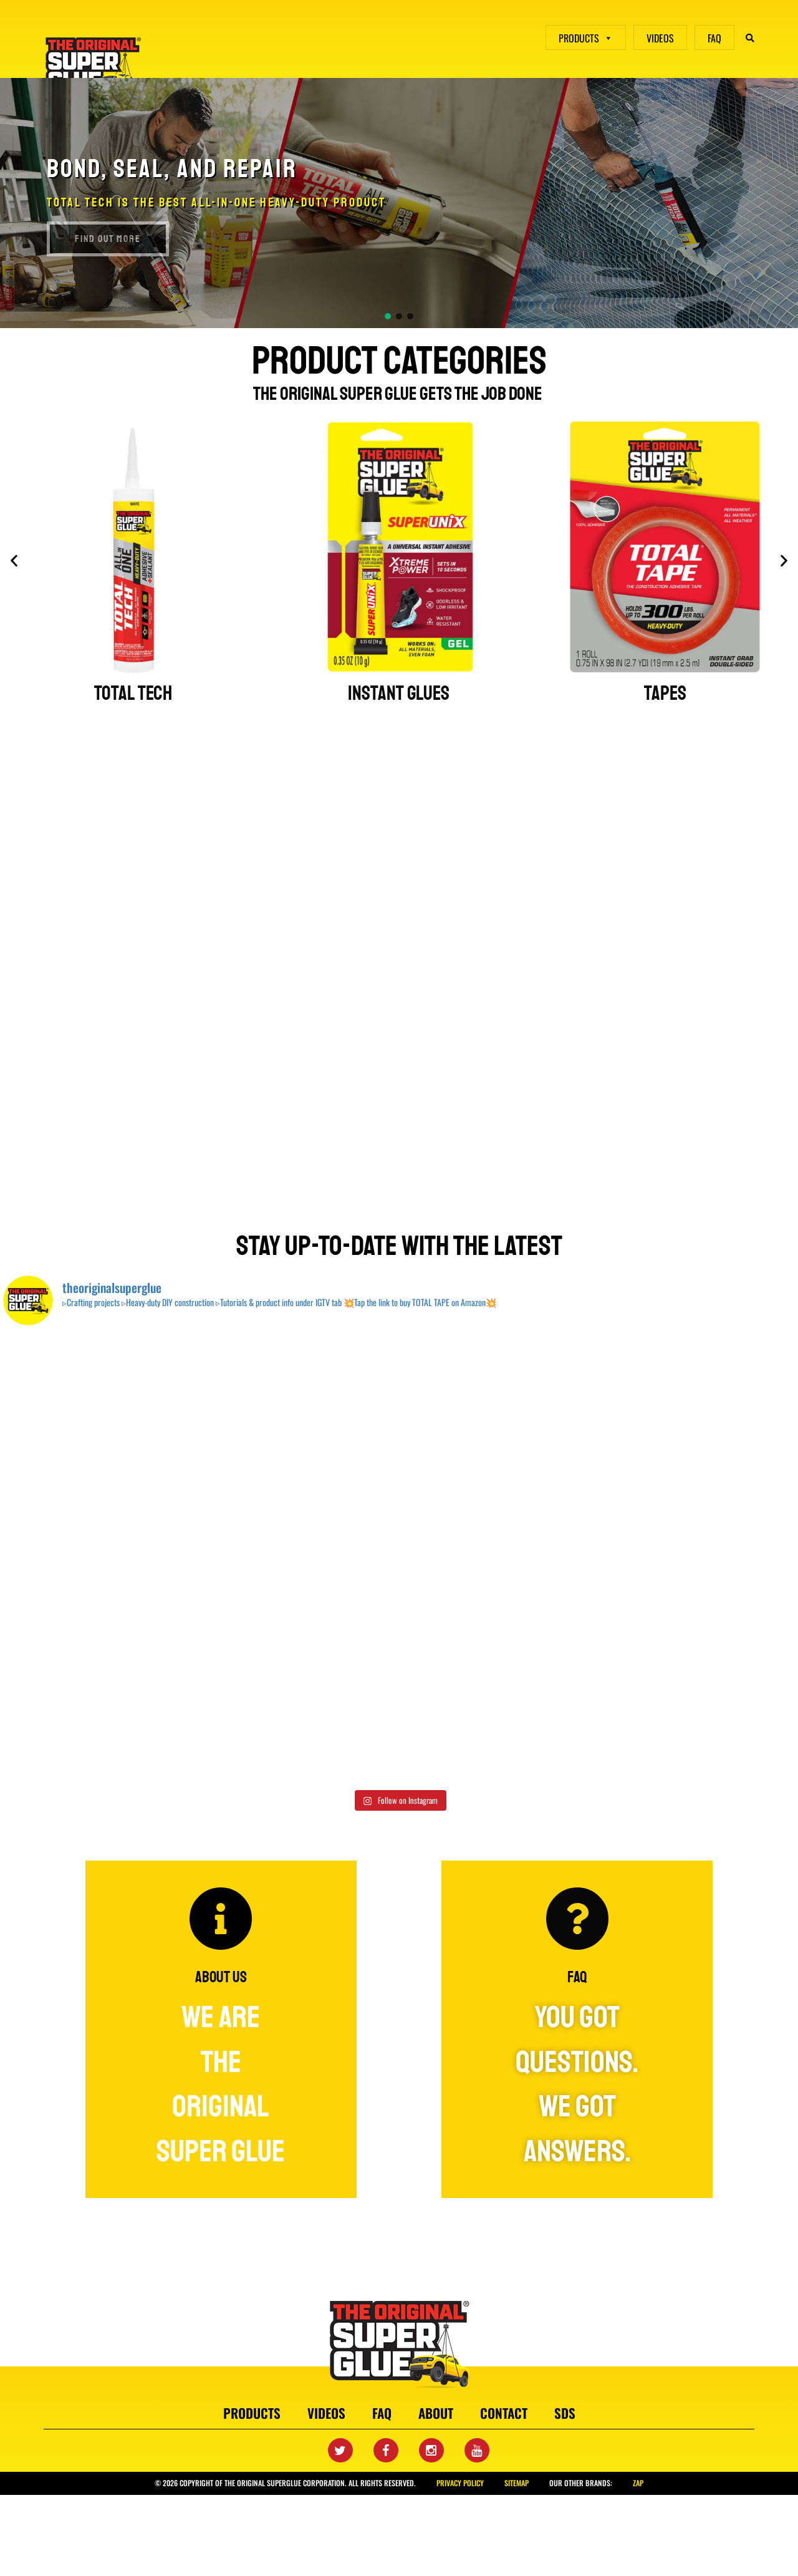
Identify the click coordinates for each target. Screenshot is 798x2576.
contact (503, 2413)
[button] (388, 316)
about (435, 2413)
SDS (564, 2413)
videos (326, 2413)
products (252, 2413)
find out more (108, 239)
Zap (638, 2482)
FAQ (714, 38)
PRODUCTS (586, 38)
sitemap (516, 2482)
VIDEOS (660, 38)
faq (382, 2413)
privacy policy (460, 2482)
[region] (399, 203)
